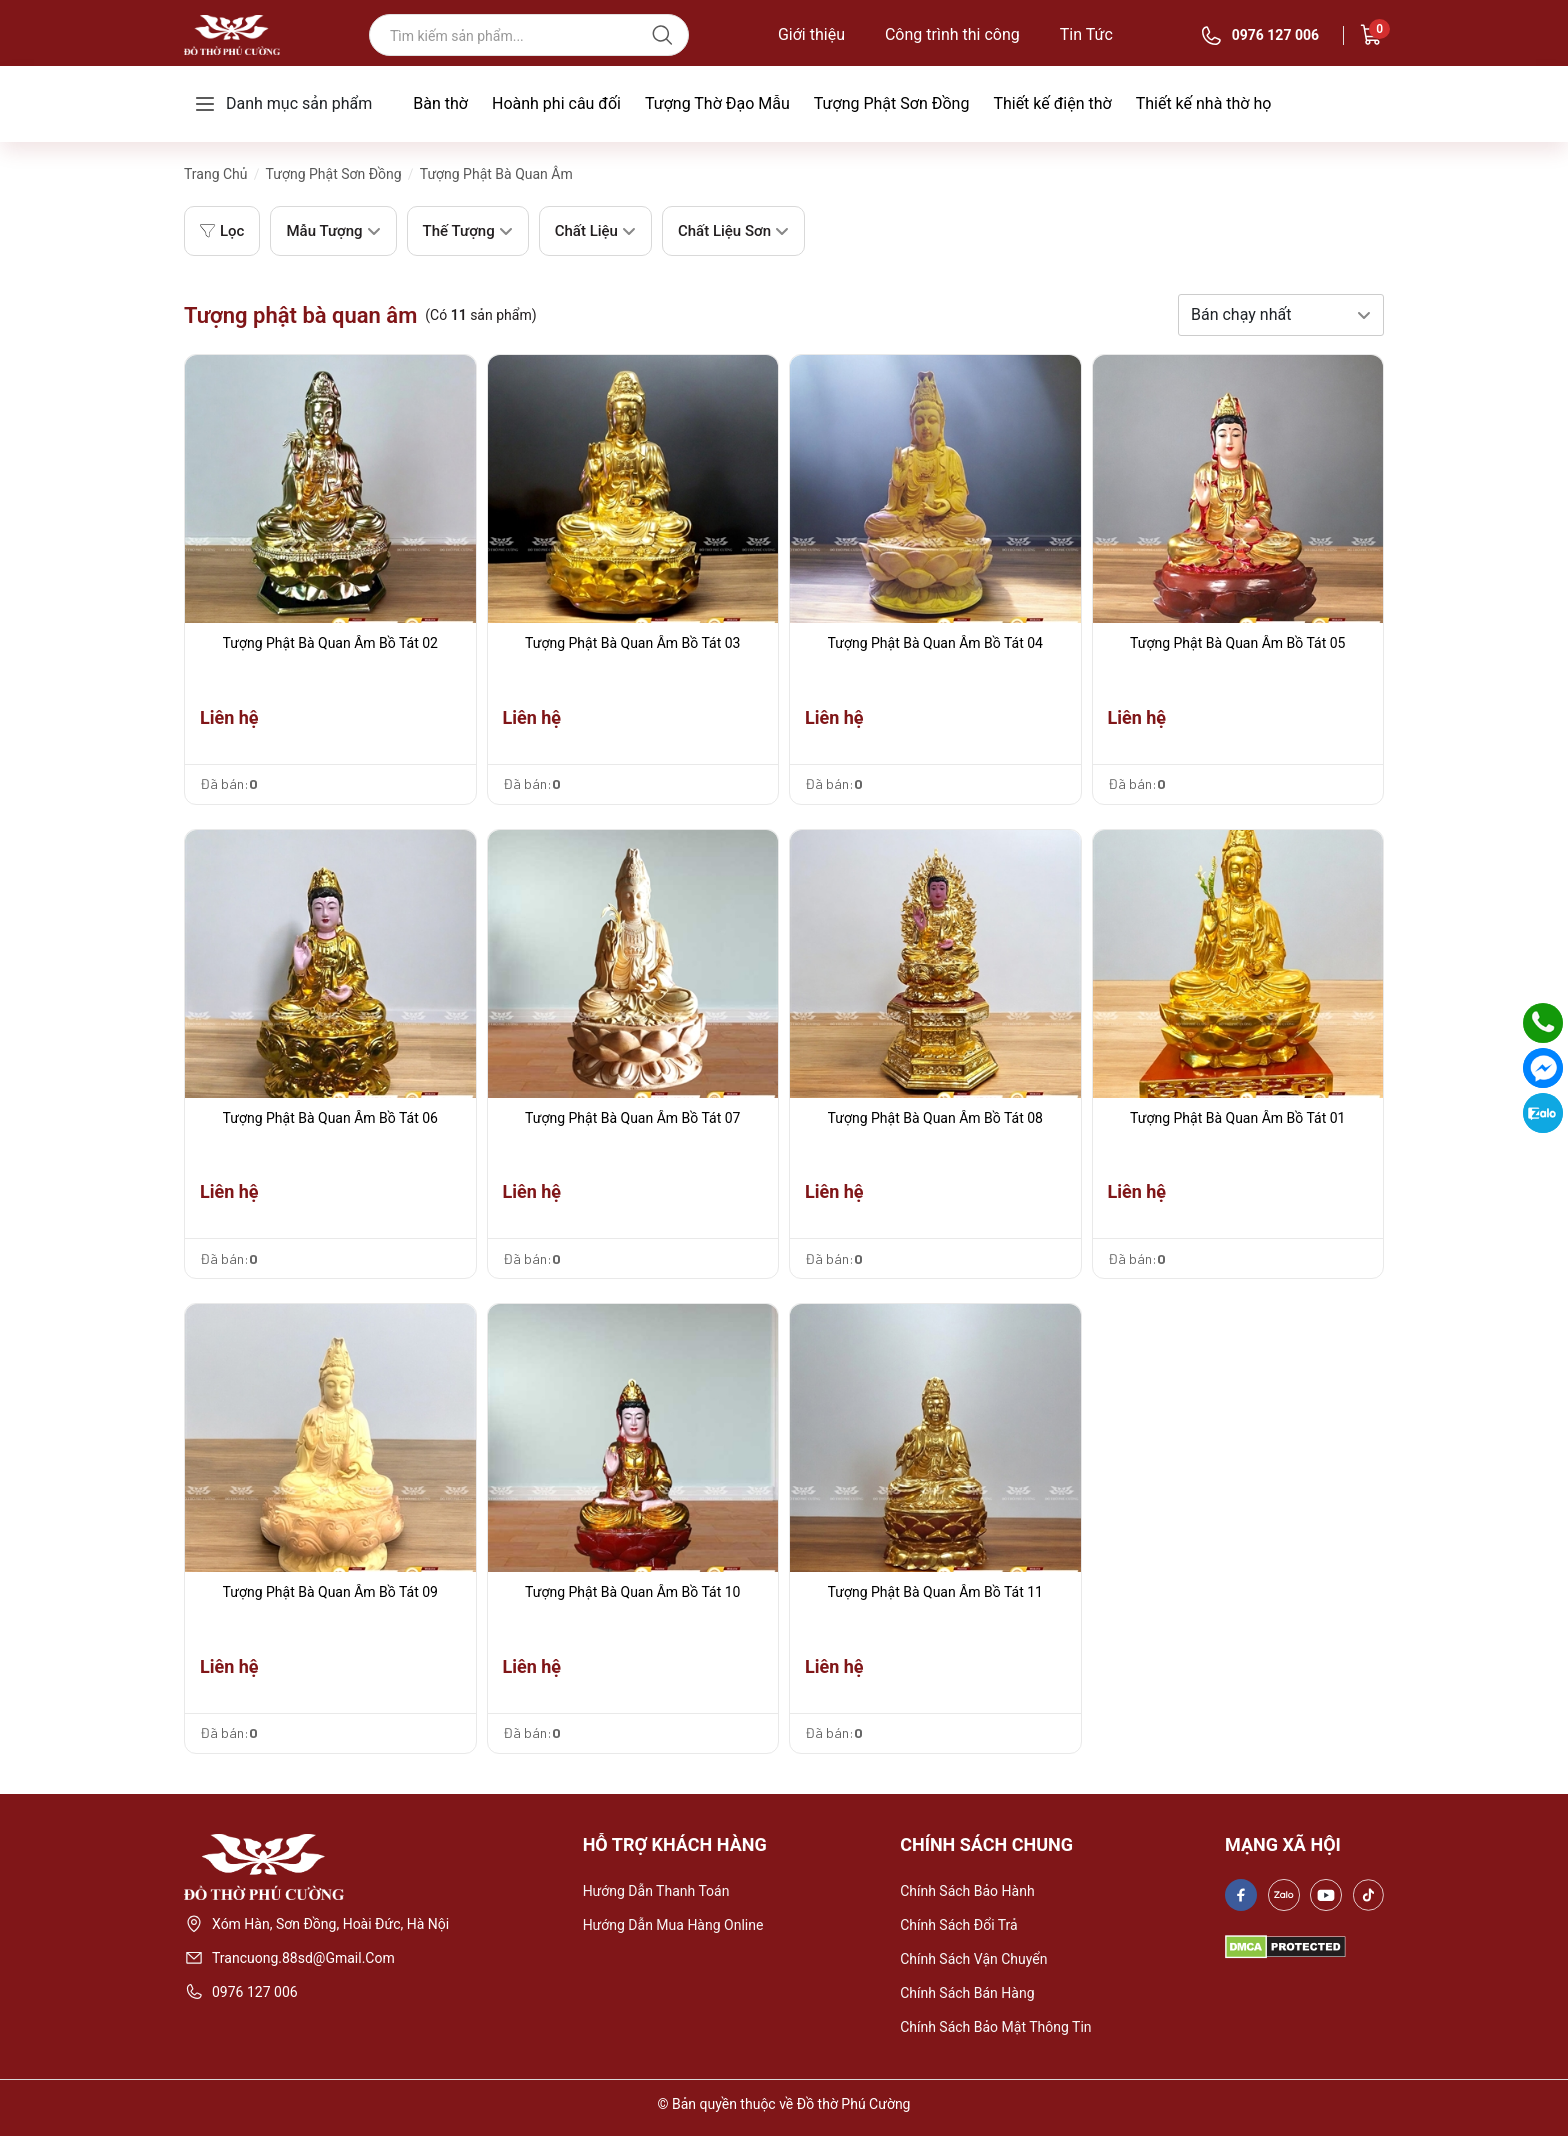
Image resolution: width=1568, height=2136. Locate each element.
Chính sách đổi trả (959, 1925)
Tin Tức (1086, 35)
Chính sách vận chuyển (973, 1959)
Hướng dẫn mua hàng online (673, 1925)
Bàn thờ (440, 103)
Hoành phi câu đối (556, 103)
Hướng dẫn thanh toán (656, 1891)
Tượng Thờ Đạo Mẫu (717, 103)
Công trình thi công (952, 35)
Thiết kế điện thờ (1052, 103)
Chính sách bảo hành (967, 1891)
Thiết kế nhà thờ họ (1204, 103)
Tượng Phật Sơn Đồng (892, 103)
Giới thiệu (811, 35)
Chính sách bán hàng (967, 1993)
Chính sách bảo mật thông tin (995, 2027)
